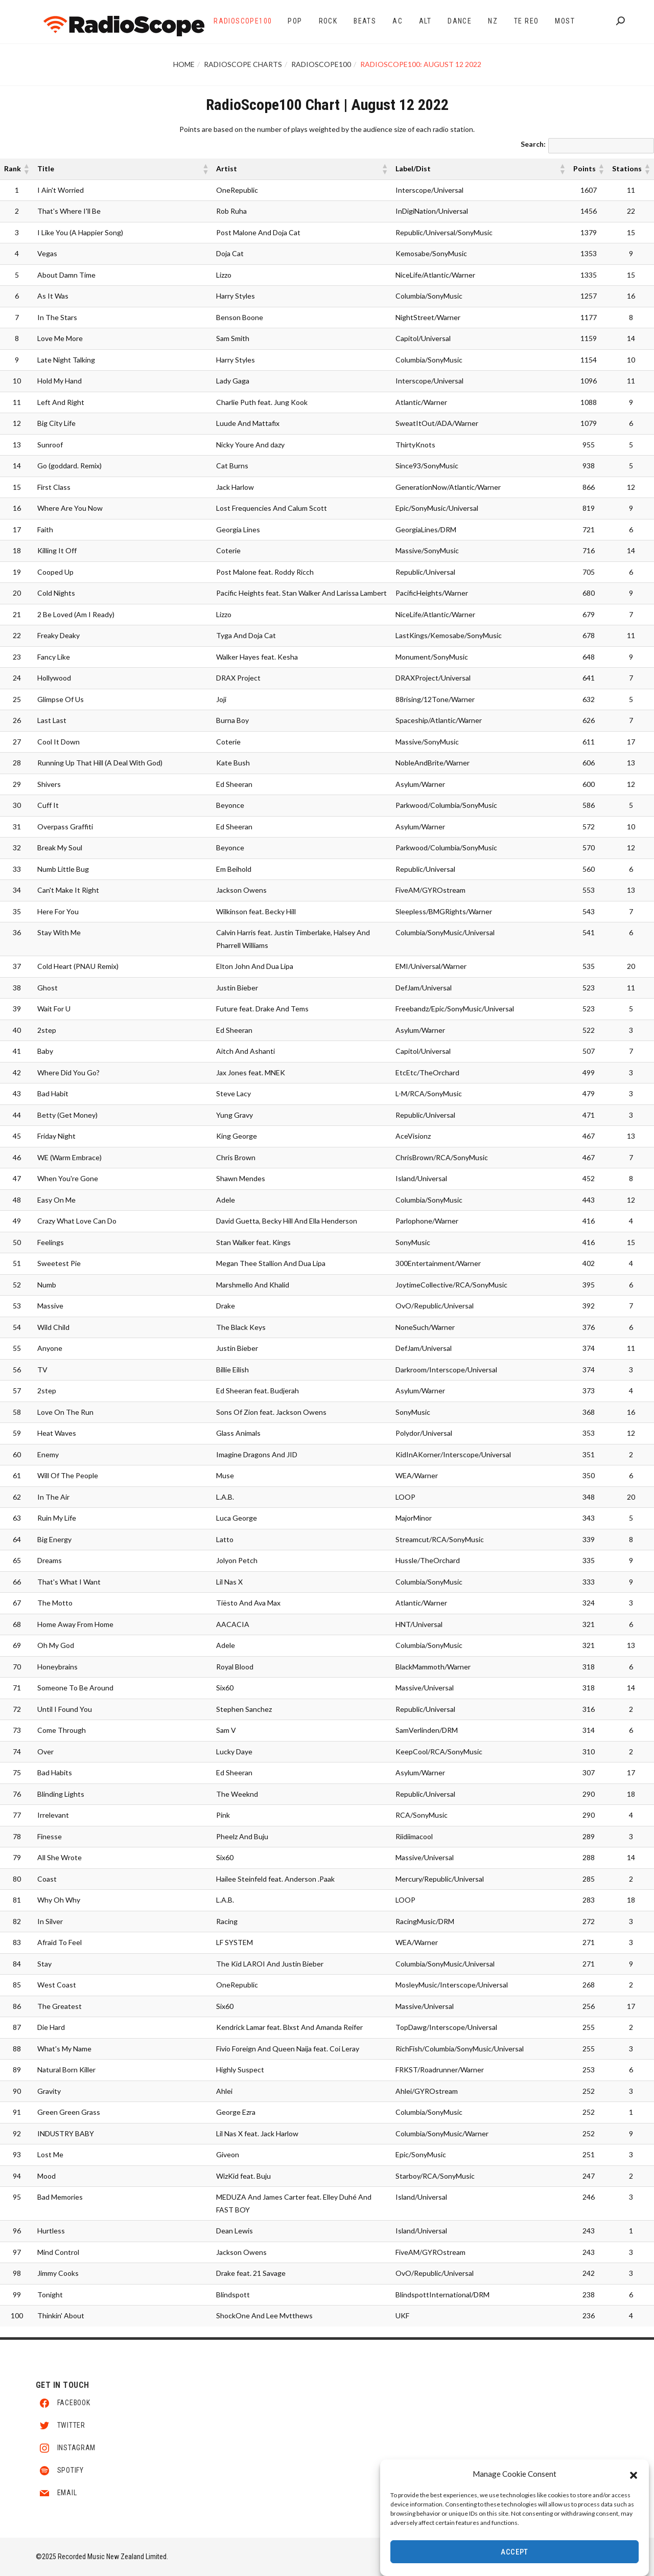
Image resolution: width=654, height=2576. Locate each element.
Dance (460, 21)
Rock (328, 21)
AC (397, 21)
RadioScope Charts (243, 64)
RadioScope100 (243, 21)
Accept (514, 2553)
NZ (493, 21)
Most (565, 21)
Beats (365, 21)
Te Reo (526, 21)
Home (184, 64)
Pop (295, 21)
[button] (633, 2475)
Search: (533, 144)
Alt (425, 21)
